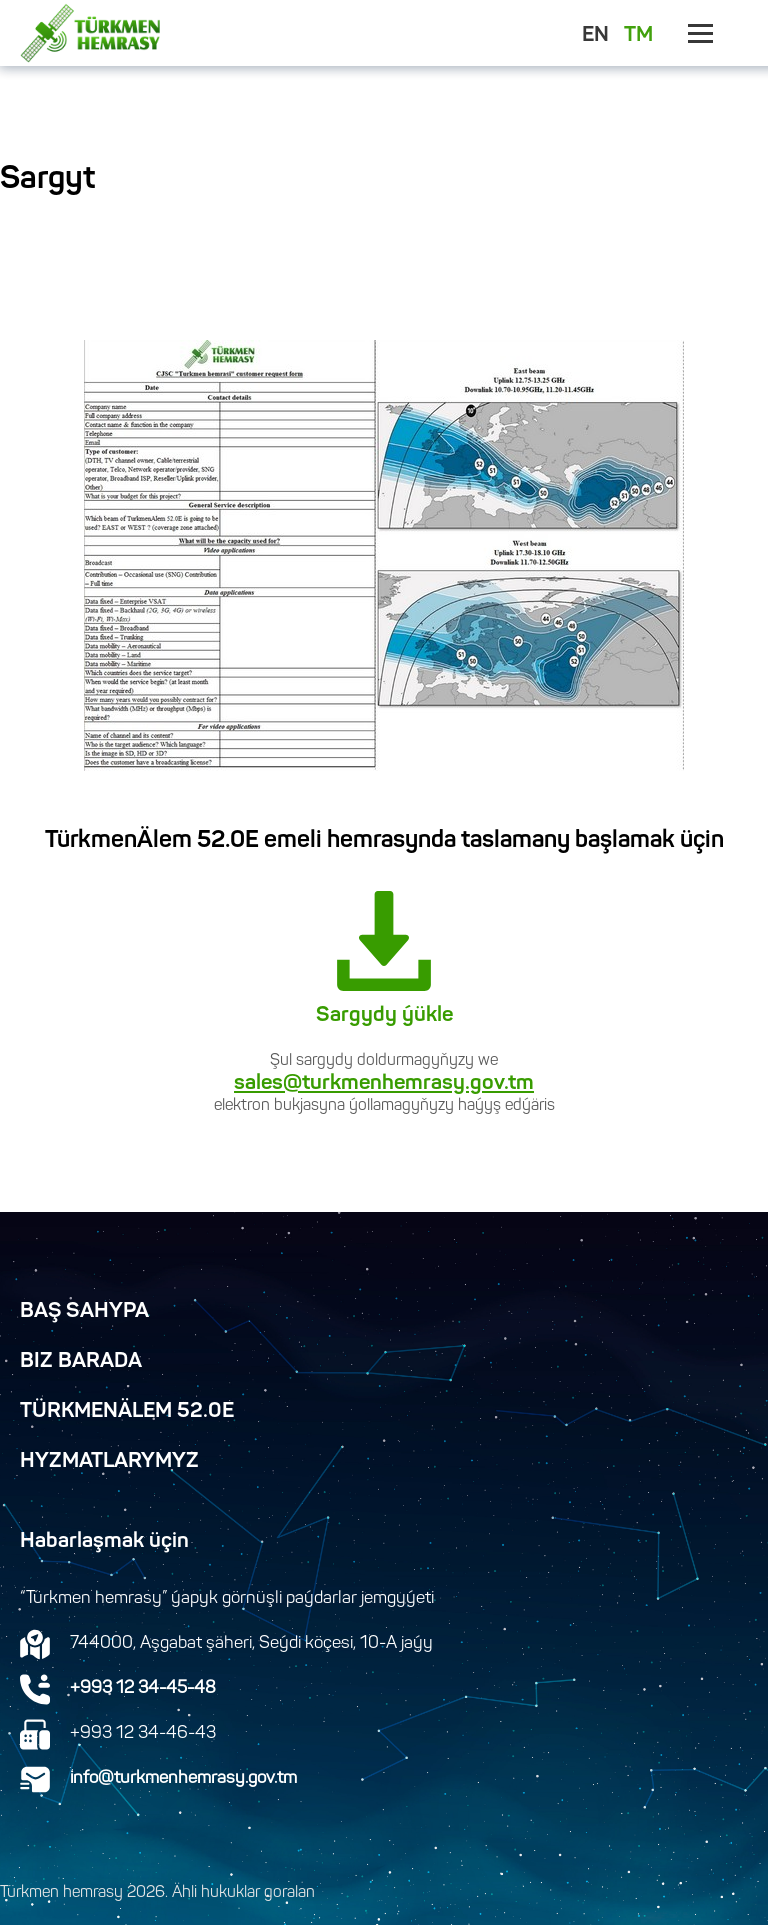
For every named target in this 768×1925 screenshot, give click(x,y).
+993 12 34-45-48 (143, 1689)
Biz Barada (81, 1362)
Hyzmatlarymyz (109, 1462)
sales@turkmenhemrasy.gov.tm (384, 1084)
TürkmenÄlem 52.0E (127, 1412)
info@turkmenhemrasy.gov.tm (183, 1779)
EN (595, 36)
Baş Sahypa (84, 1312)
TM (638, 36)
